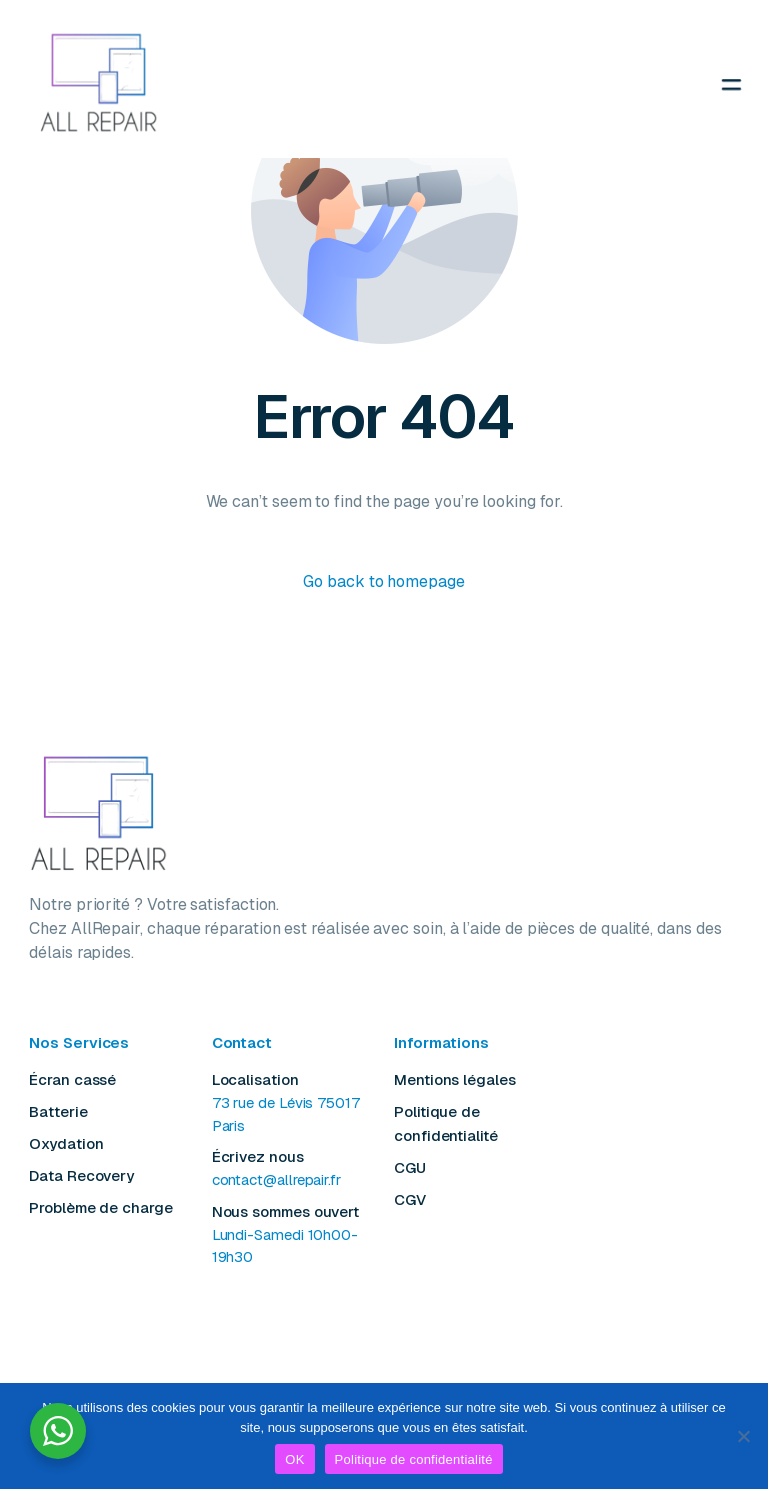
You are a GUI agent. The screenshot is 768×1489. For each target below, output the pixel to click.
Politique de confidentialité (414, 1459)
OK (294, 1459)
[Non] (743, 1436)
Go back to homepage (383, 581)
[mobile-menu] (669, 84)
